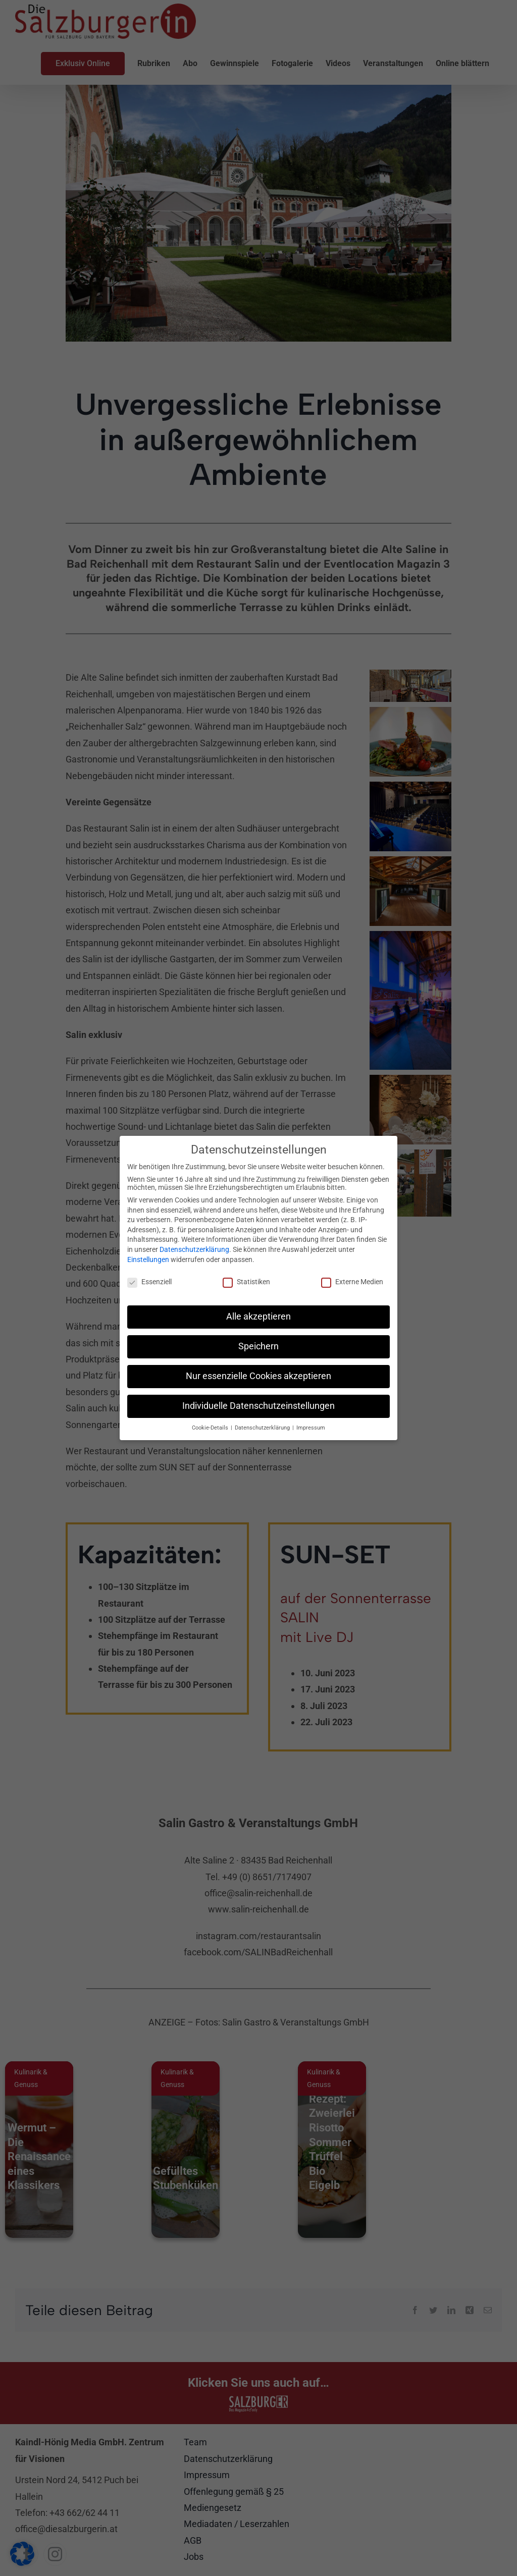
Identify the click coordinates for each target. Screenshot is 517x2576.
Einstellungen (148, 1259)
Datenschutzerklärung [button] (263, 1427)
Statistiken (246, 1282)
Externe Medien (352, 1282)
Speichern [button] (258, 1346)
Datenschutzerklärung (194, 1249)
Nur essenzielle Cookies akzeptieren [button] (258, 1376)
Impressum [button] (310, 1427)
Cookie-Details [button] (211, 1427)
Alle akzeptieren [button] (258, 1316)
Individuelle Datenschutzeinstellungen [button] (258, 1406)
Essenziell (149, 1282)
